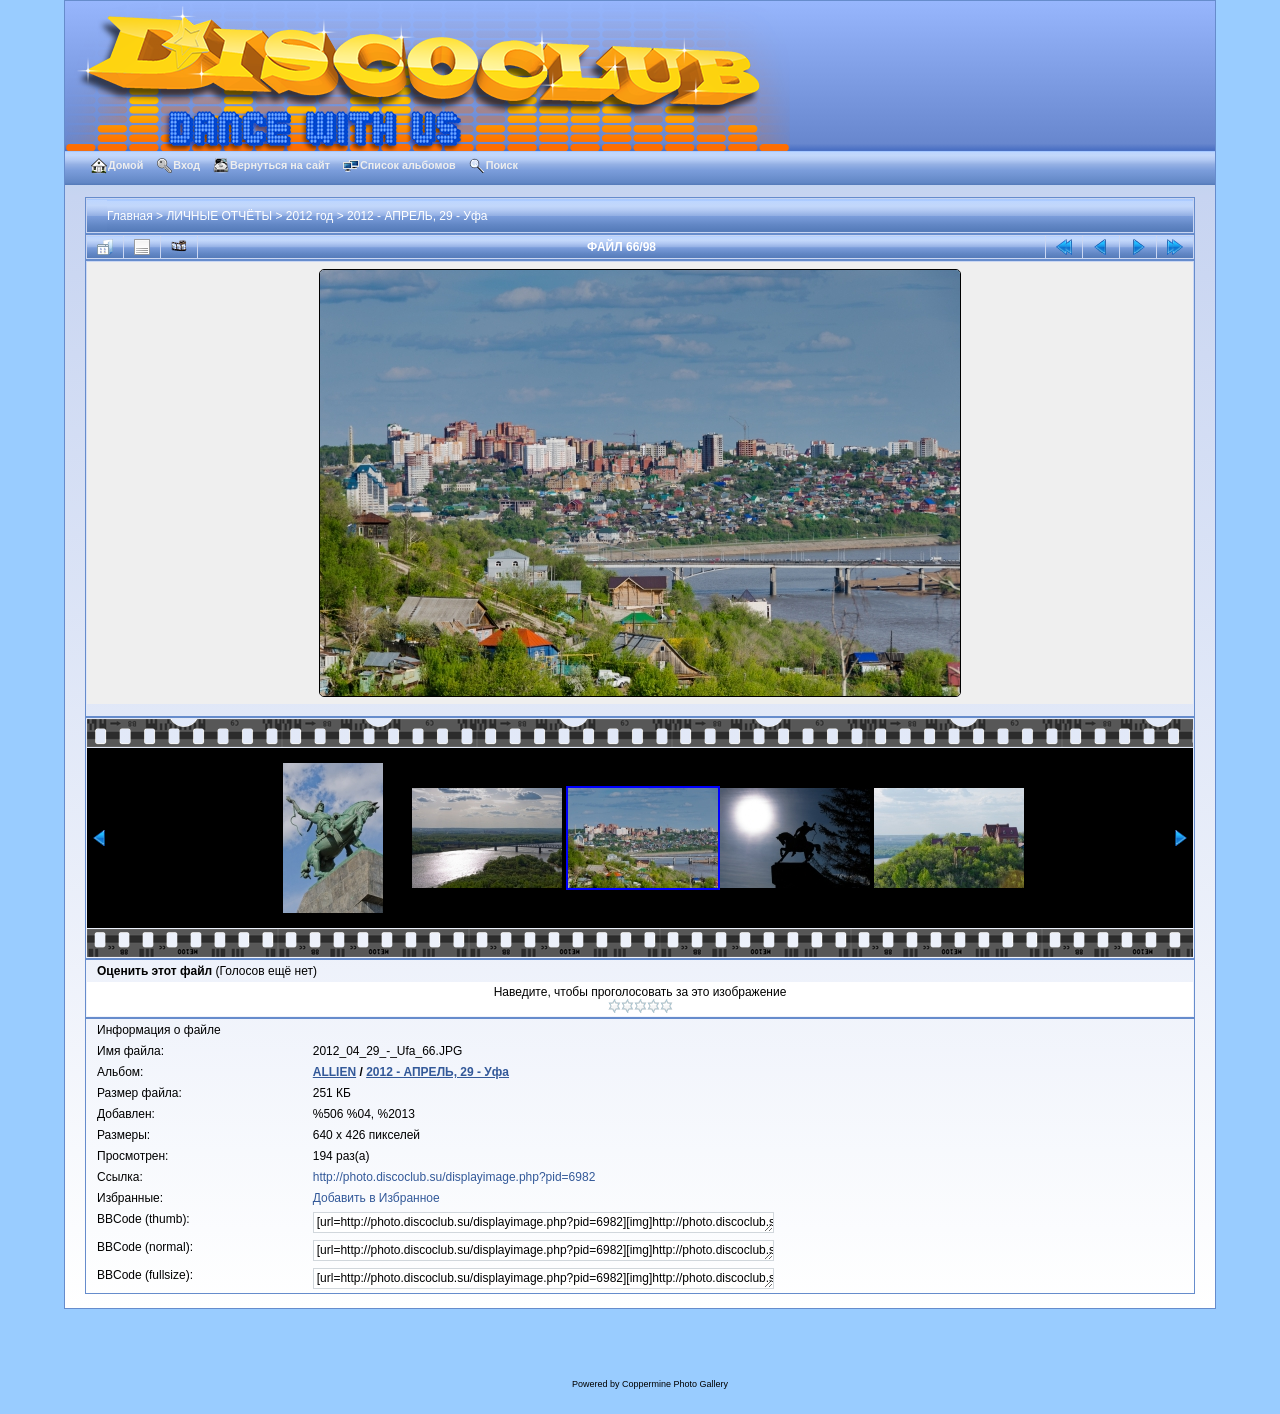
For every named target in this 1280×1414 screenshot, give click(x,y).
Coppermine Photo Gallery (675, 1384)
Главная (130, 216)
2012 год (310, 216)
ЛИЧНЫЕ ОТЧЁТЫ (219, 216)
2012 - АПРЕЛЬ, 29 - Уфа (417, 216)
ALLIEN (334, 1072)
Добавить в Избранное (376, 1198)
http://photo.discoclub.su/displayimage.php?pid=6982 (454, 1177)
